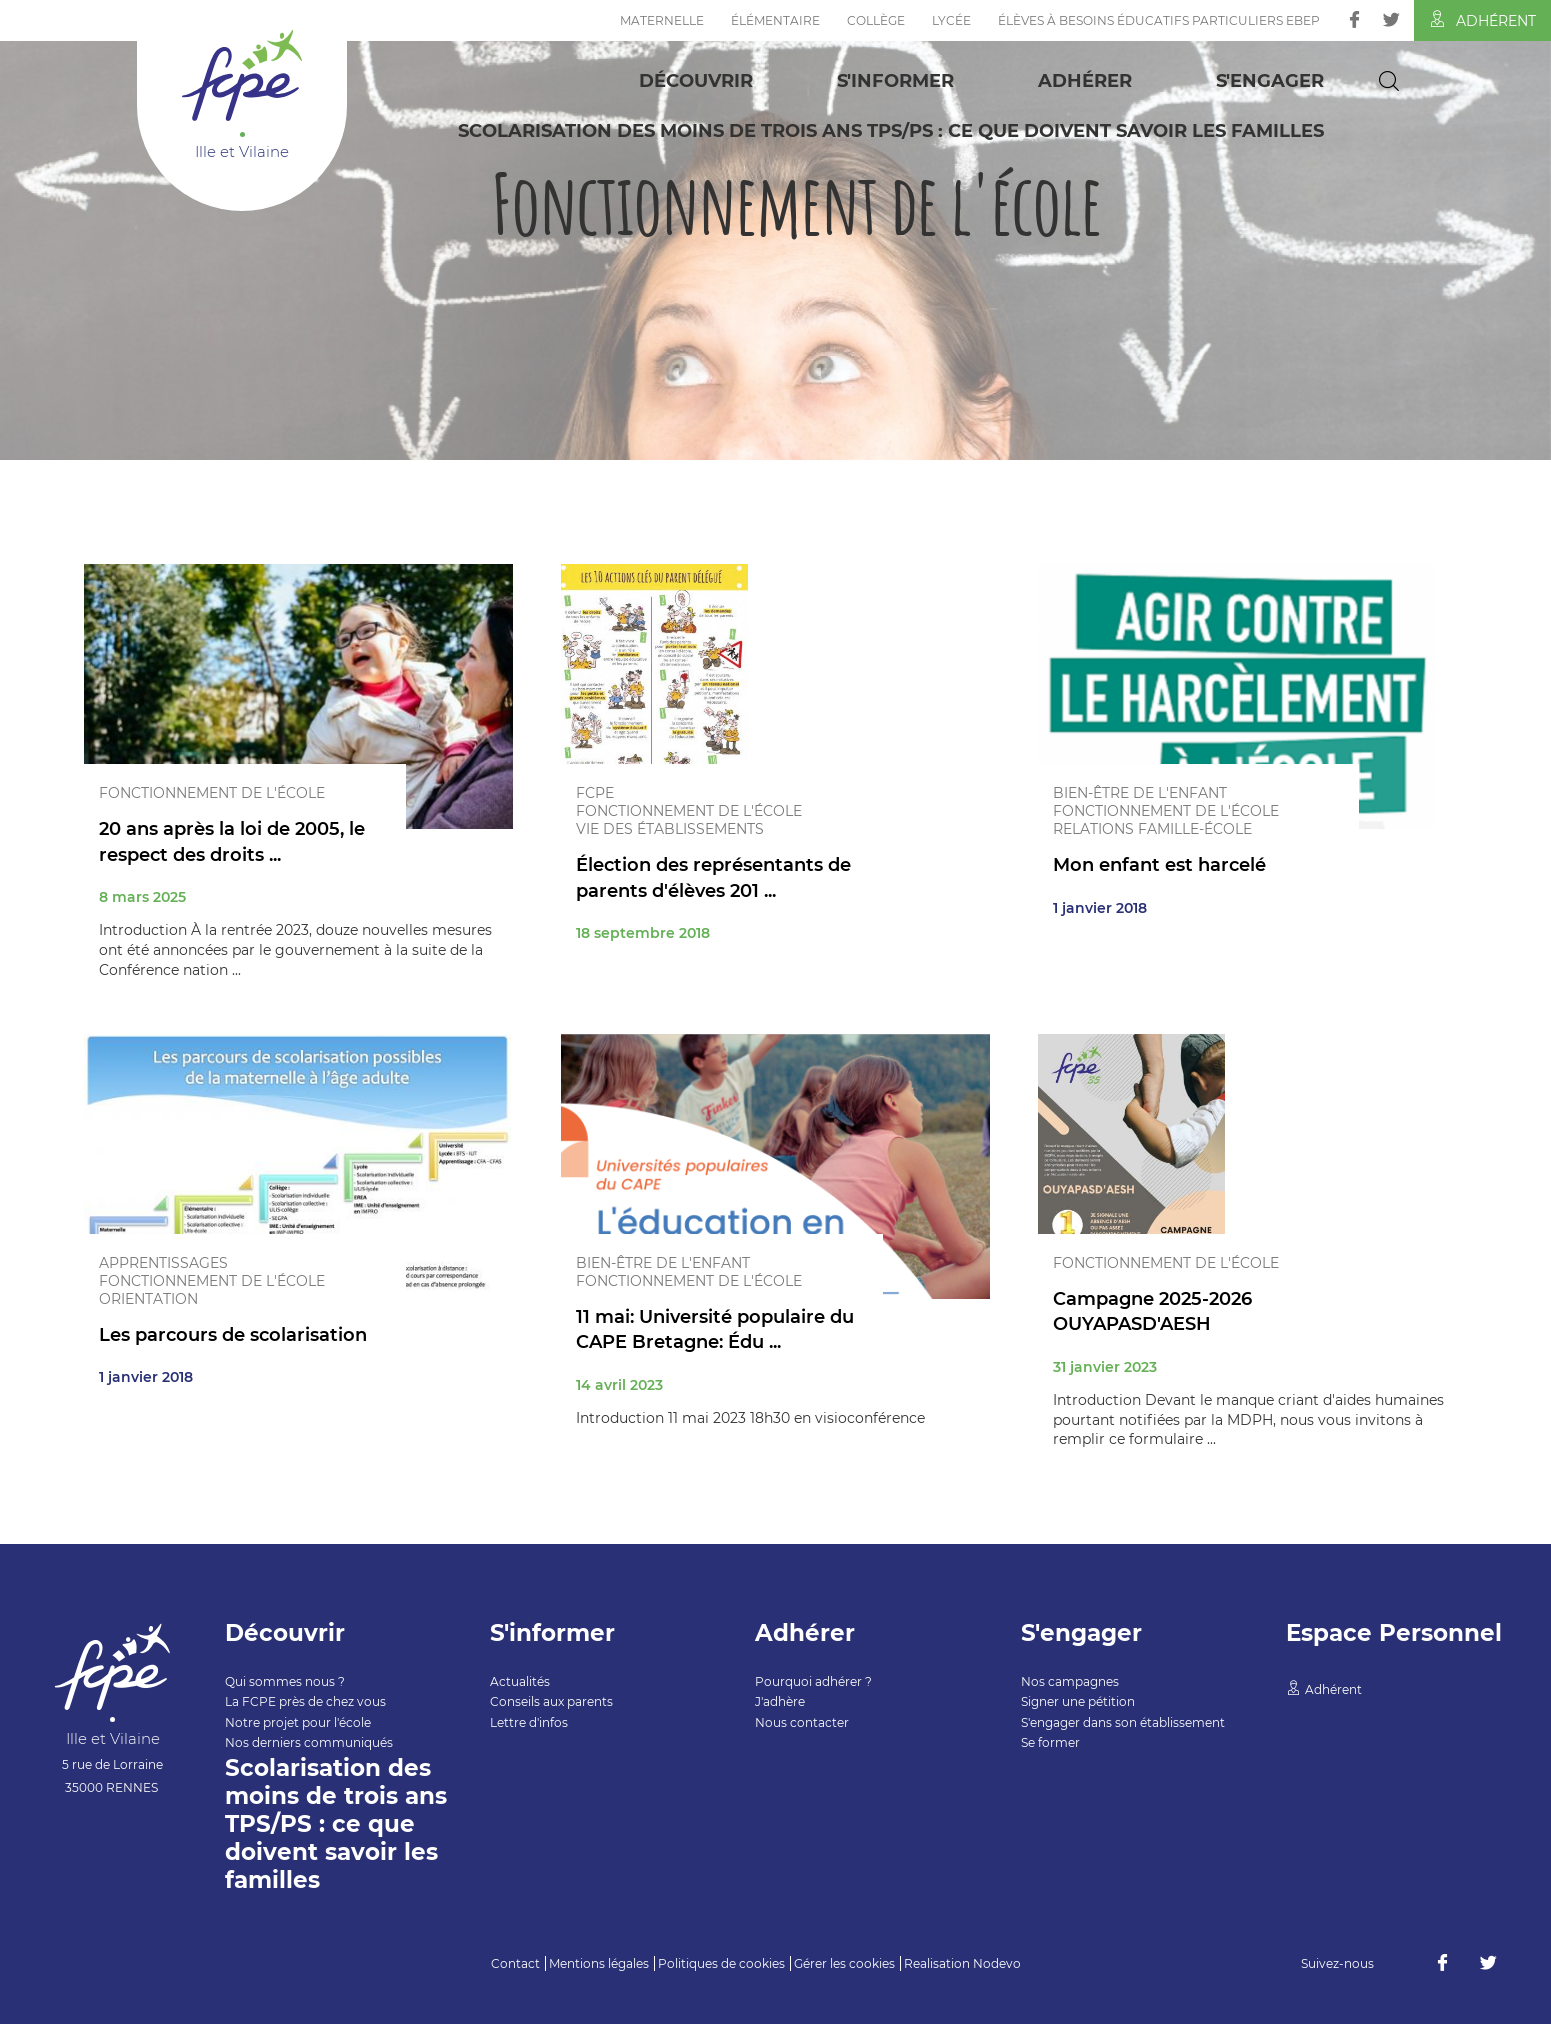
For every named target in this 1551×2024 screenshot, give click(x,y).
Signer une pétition (1078, 1701)
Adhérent (1482, 20)
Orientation (148, 1299)
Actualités (520, 1681)
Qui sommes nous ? (285, 1681)
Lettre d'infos (529, 1722)
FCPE (595, 793)
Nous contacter (802, 1722)
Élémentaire (775, 20)
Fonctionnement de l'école (212, 793)
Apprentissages (163, 1263)
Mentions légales (599, 1963)
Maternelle (662, 20)
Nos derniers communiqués (309, 1742)
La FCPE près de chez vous (305, 1701)
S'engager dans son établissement (1123, 1722)
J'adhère (780, 1701)
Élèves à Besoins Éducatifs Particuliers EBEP (1159, 20)
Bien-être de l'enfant (1140, 793)
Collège (876, 20)
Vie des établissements (670, 829)
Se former (1050, 1742)
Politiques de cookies (721, 1963)
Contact (515, 1963)
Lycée (951, 20)
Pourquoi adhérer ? (813, 1681)
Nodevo (997, 1963)
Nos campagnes (1070, 1681)
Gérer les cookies (844, 1963)
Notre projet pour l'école (298, 1722)
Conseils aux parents (551, 1701)
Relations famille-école (1152, 829)
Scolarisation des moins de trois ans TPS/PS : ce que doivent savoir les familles (891, 131)
